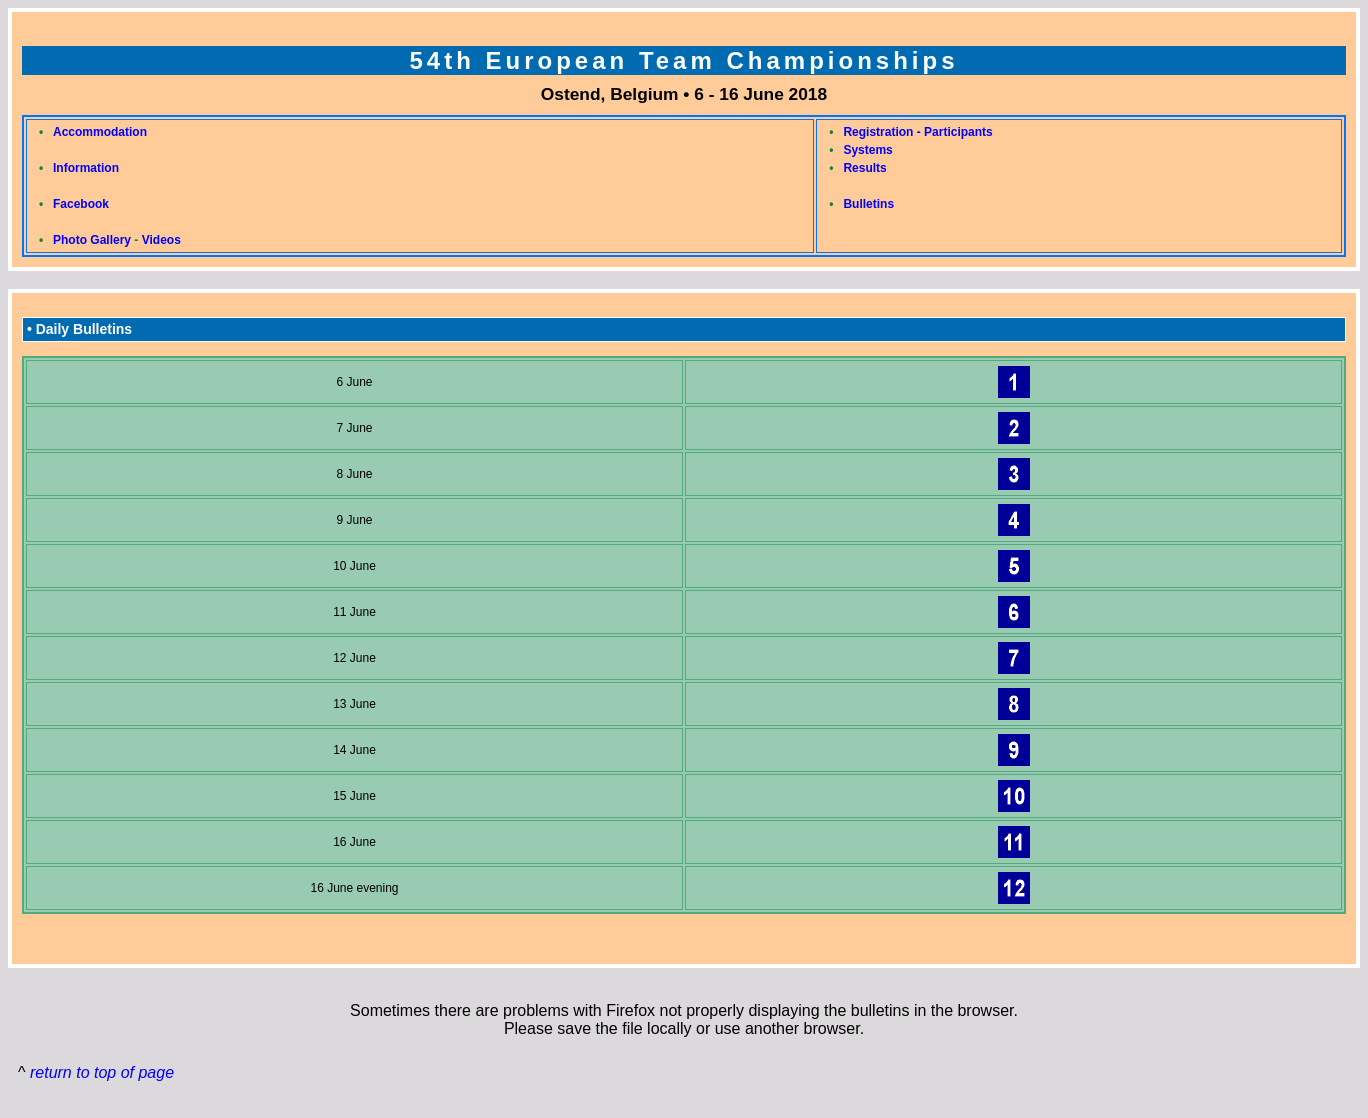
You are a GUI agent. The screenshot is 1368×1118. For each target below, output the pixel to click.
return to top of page (102, 1072)
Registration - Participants (917, 132)
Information (86, 168)
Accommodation (100, 132)
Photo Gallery (92, 240)
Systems (867, 150)
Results (864, 168)
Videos (161, 240)
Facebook (81, 204)
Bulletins (868, 204)
